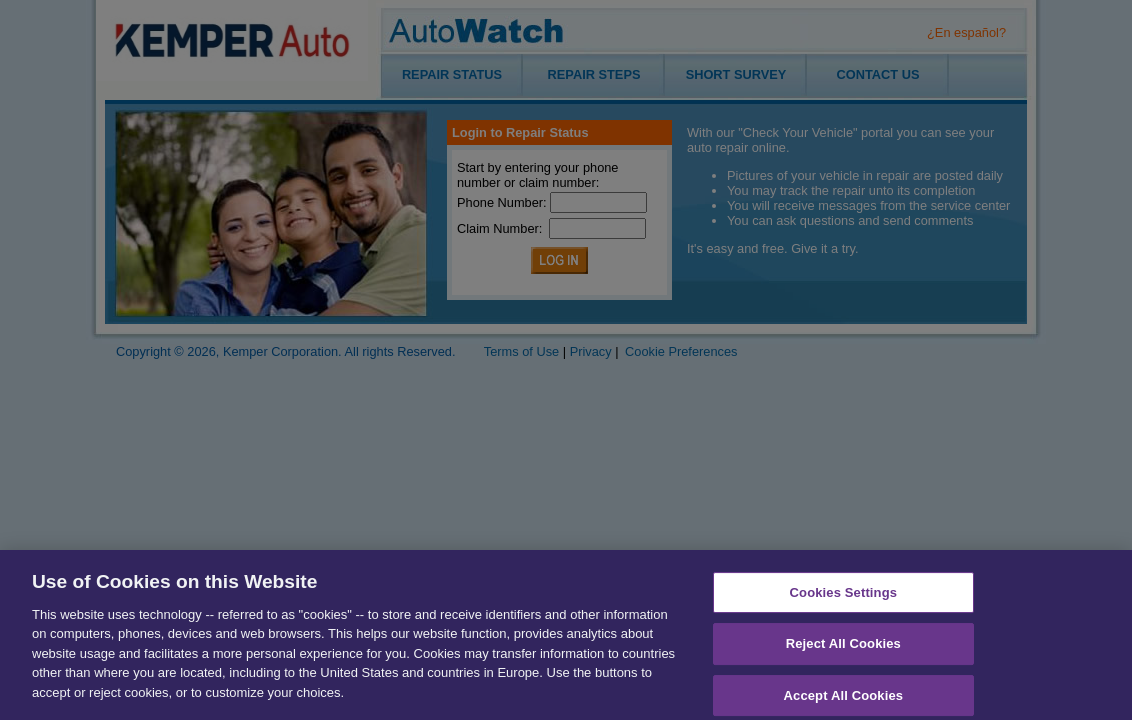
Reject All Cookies (843, 649)
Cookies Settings (844, 597)
